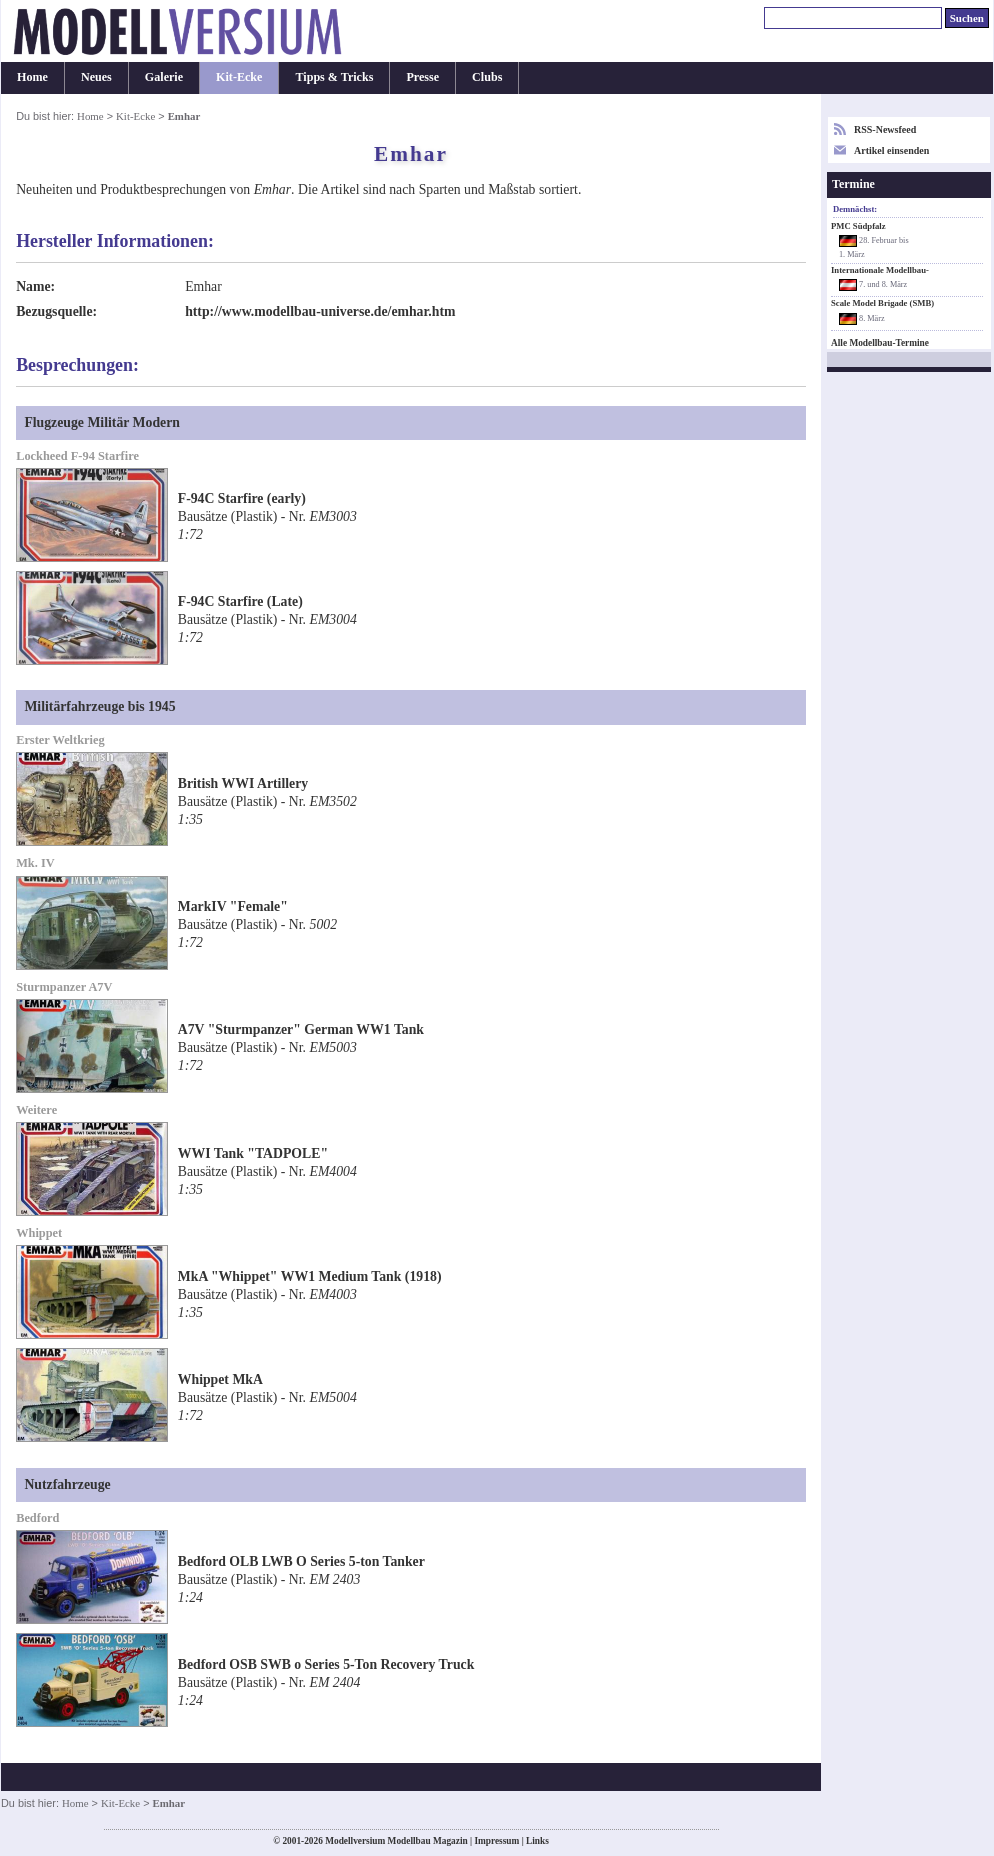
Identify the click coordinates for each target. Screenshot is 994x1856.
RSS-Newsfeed (885, 129)
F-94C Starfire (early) (242, 498)
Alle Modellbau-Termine (880, 343)
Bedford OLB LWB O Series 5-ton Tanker (301, 1561)
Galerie (164, 77)
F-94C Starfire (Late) (240, 601)
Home (32, 77)
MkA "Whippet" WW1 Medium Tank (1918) (310, 1276)
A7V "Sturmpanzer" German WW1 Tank (301, 1029)
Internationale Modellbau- (880, 270)
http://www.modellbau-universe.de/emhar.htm (320, 311)
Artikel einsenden (891, 150)
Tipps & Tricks (334, 77)
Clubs (487, 77)
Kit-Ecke (239, 77)
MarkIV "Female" (233, 906)
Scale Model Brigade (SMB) (882, 303)
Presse (422, 77)
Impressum (496, 1841)
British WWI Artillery (243, 783)
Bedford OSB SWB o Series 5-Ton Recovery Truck (326, 1664)
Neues (96, 77)
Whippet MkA (220, 1379)
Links (537, 1841)
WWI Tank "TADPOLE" (253, 1153)
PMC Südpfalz (858, 226)
